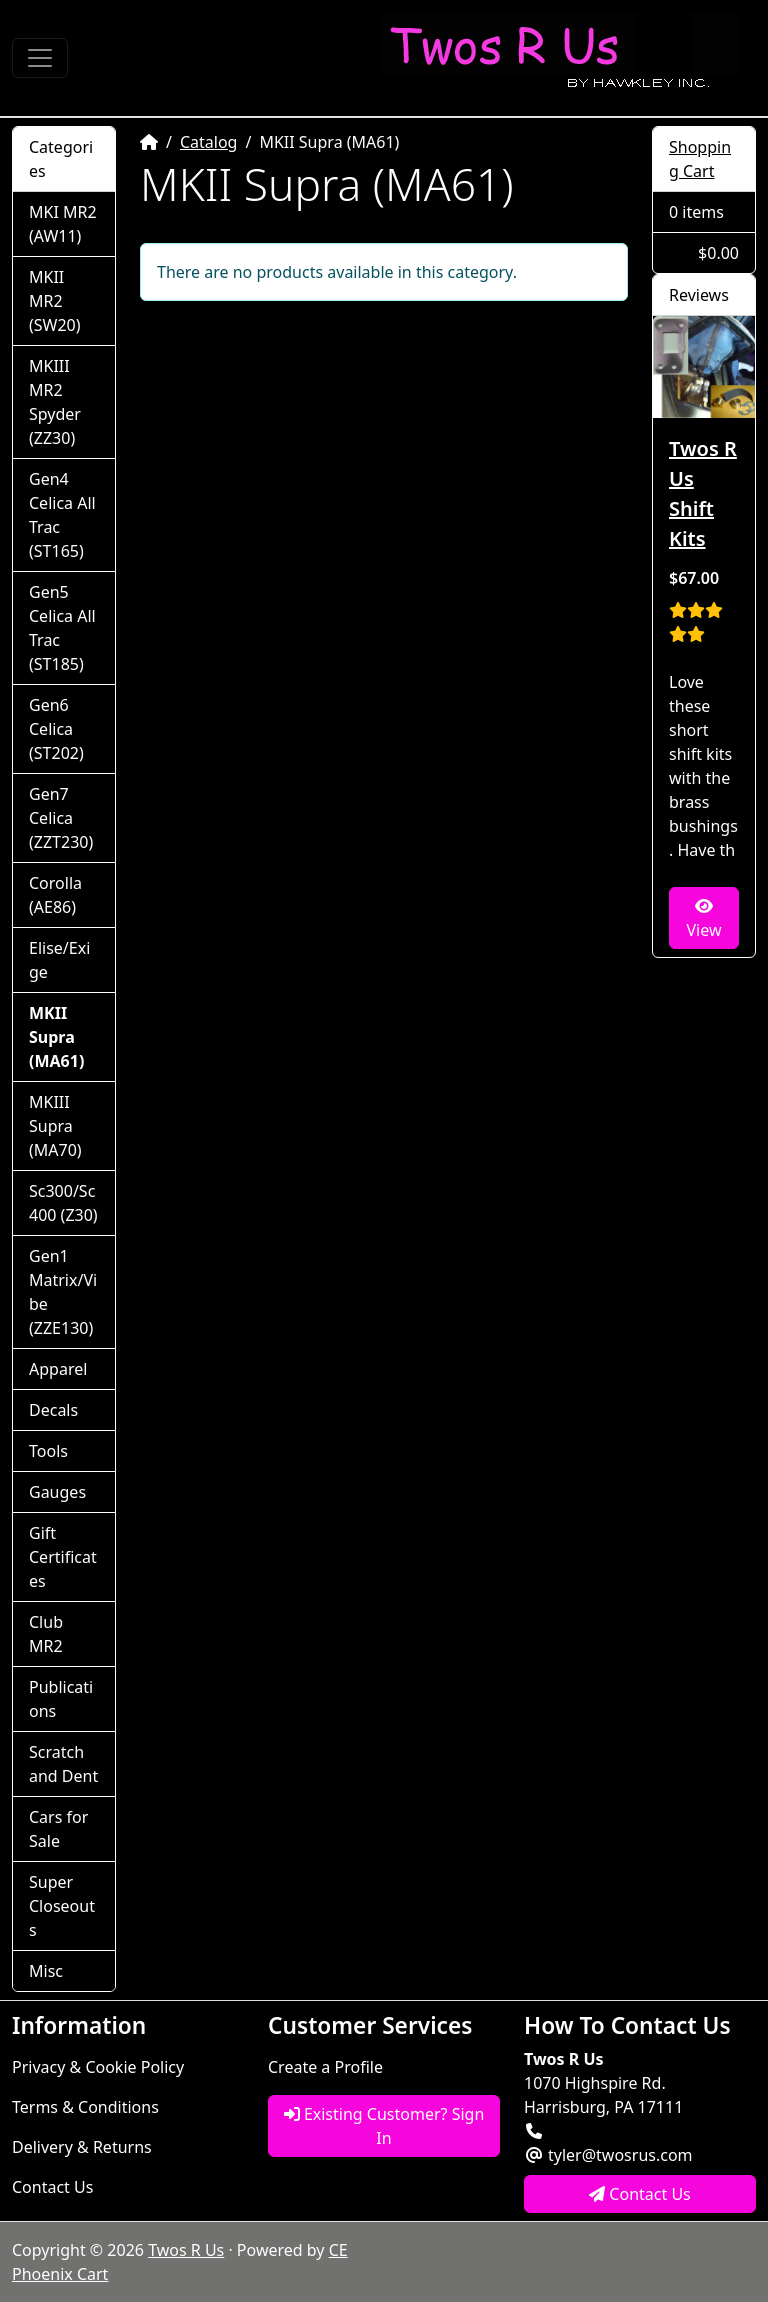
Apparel (58, 1369)
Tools (48, 1451)
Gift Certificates (63, 1557)
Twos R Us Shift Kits (703, 493)
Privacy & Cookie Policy (98, 2067)
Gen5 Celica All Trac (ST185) (62, 628)
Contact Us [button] (640, 2194)
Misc (46, 1971)
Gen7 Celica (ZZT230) (61, 818)
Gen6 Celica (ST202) (56, 729)
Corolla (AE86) (55, 895)
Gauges (57, 1492)
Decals (53, 1410)
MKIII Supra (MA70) (55, 1126)
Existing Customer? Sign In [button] (384, 2126)
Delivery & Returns (82, 2147)
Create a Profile (325, 2067)
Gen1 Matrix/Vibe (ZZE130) (63, 1292)
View (703, 919)
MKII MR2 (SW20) (55, 301)
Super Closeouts (62, 1906)
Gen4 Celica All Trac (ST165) (62, 515)
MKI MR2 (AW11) (63, 224)
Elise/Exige (59, 960)
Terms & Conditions (85, 2107)
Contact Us (52, 2187)
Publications (61, 1699)
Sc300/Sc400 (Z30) (63, 1203)
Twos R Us (186, 2250)
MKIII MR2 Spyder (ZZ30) (55, 402)
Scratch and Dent (63, 1764)
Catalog (209, 142)
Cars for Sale (58, 1829)
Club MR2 (46, 1634)
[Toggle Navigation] (40, 58)
